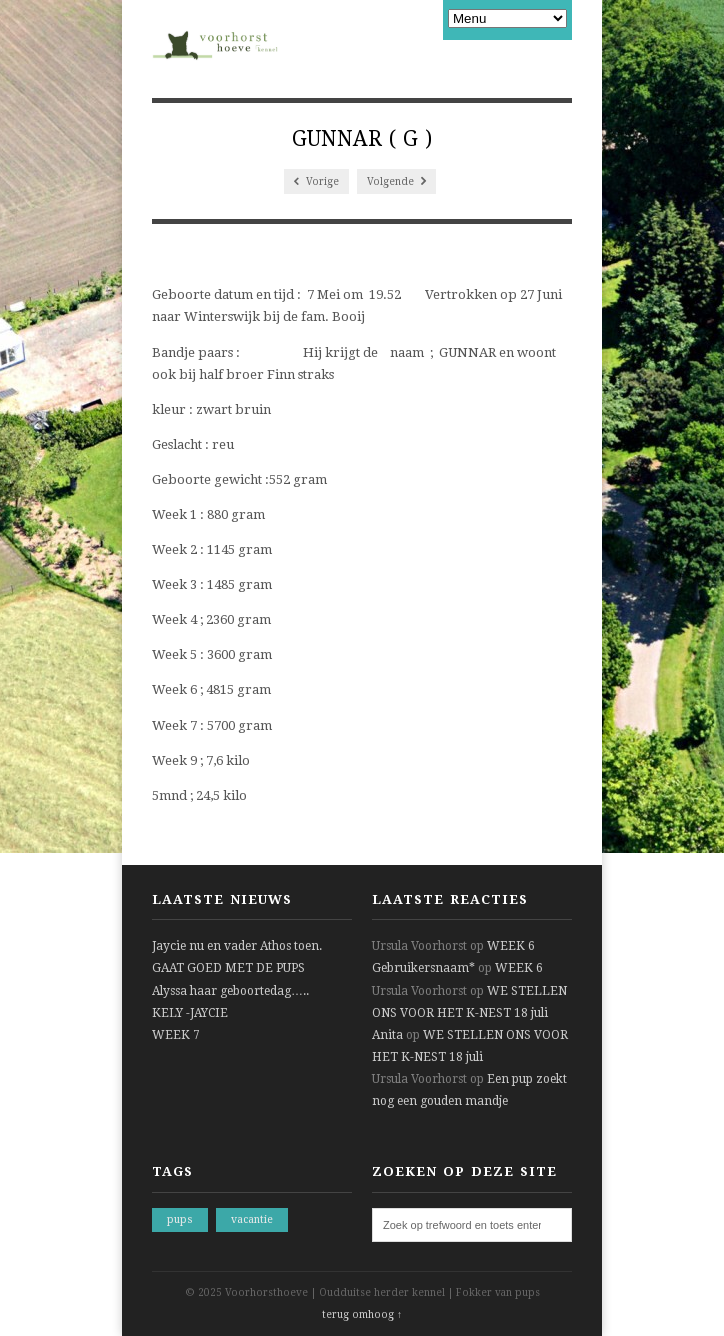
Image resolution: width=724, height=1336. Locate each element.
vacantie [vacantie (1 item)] (252, 1219)
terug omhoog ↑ (362, 1314)
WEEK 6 (511, 946)
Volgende (396, 181)
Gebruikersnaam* (423, 968)
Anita (387, 1035)
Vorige (316, 181)
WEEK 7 (176, 1035)
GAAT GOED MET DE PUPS (228, 968)
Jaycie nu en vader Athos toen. (237, 946)
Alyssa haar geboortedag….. (230, 991)
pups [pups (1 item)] (180, 1219)
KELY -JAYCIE (190, 1013)
